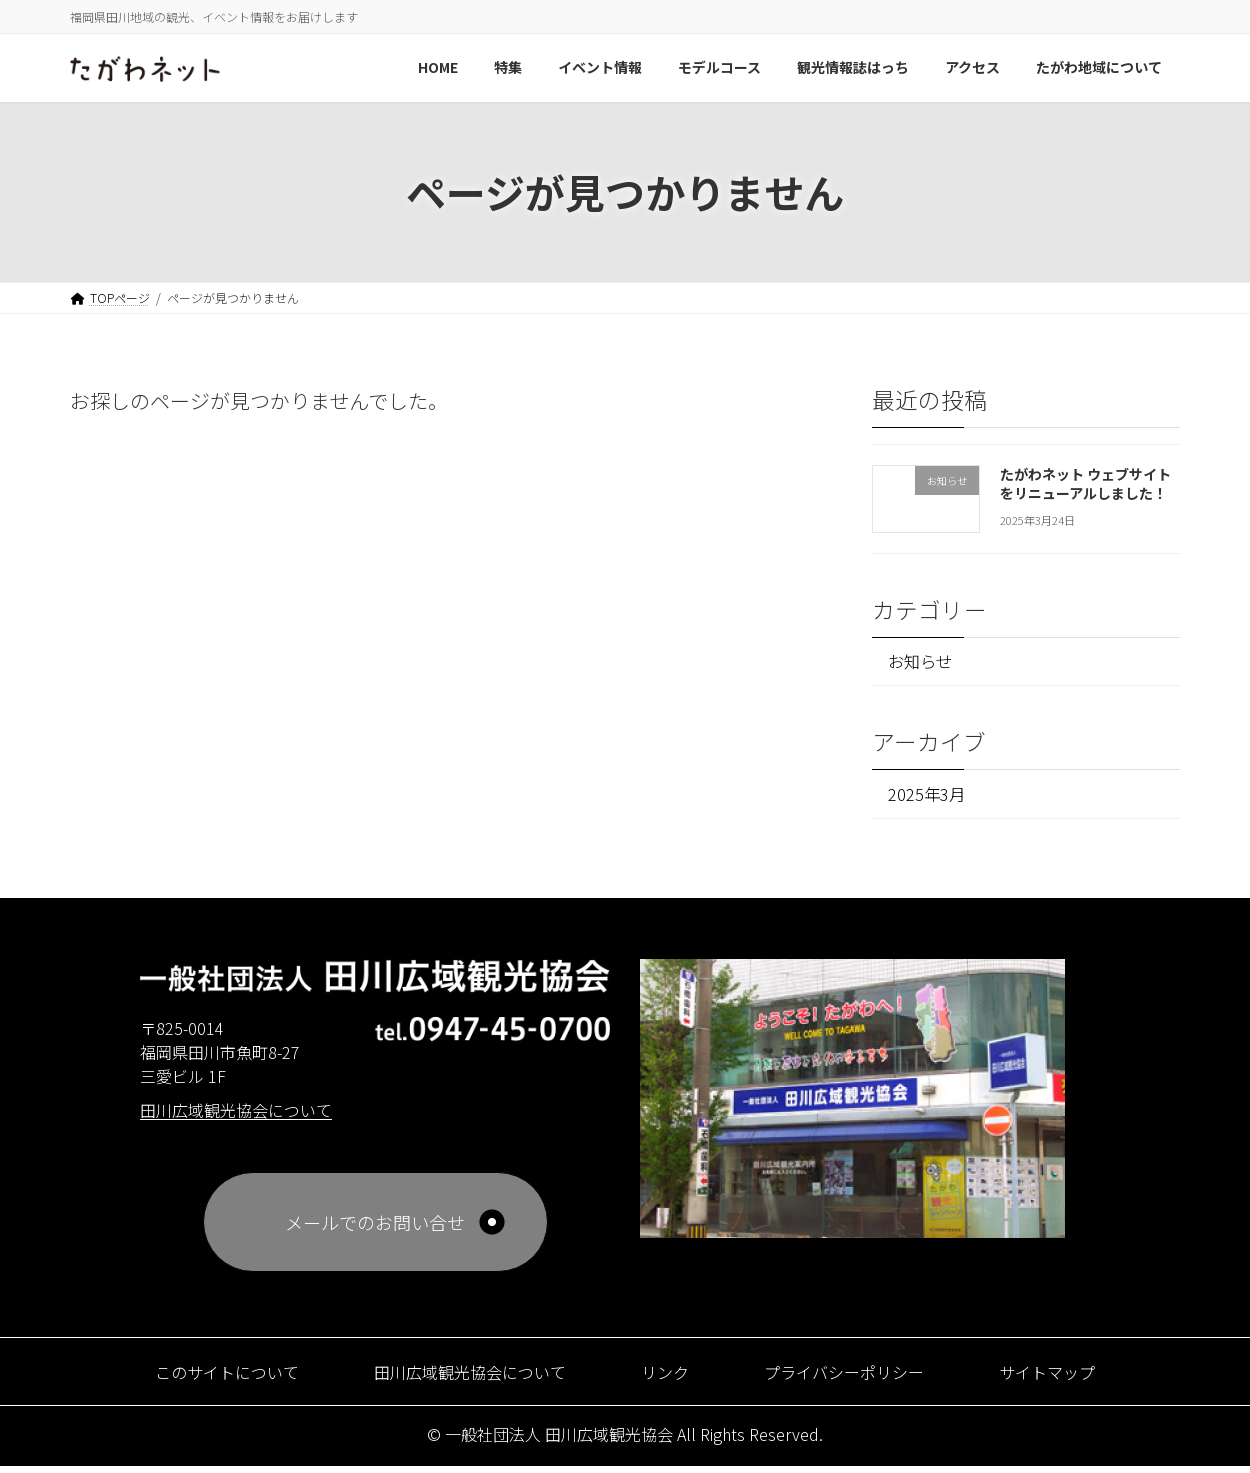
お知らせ (926, 662)
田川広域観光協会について (459, 1378)
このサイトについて (196, 1378)
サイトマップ (1080, 1378)
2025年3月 (930, 797)
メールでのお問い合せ (375, 1229)
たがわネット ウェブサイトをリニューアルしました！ (1085, 483)
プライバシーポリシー (861, 1378)
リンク (669, 1378)
